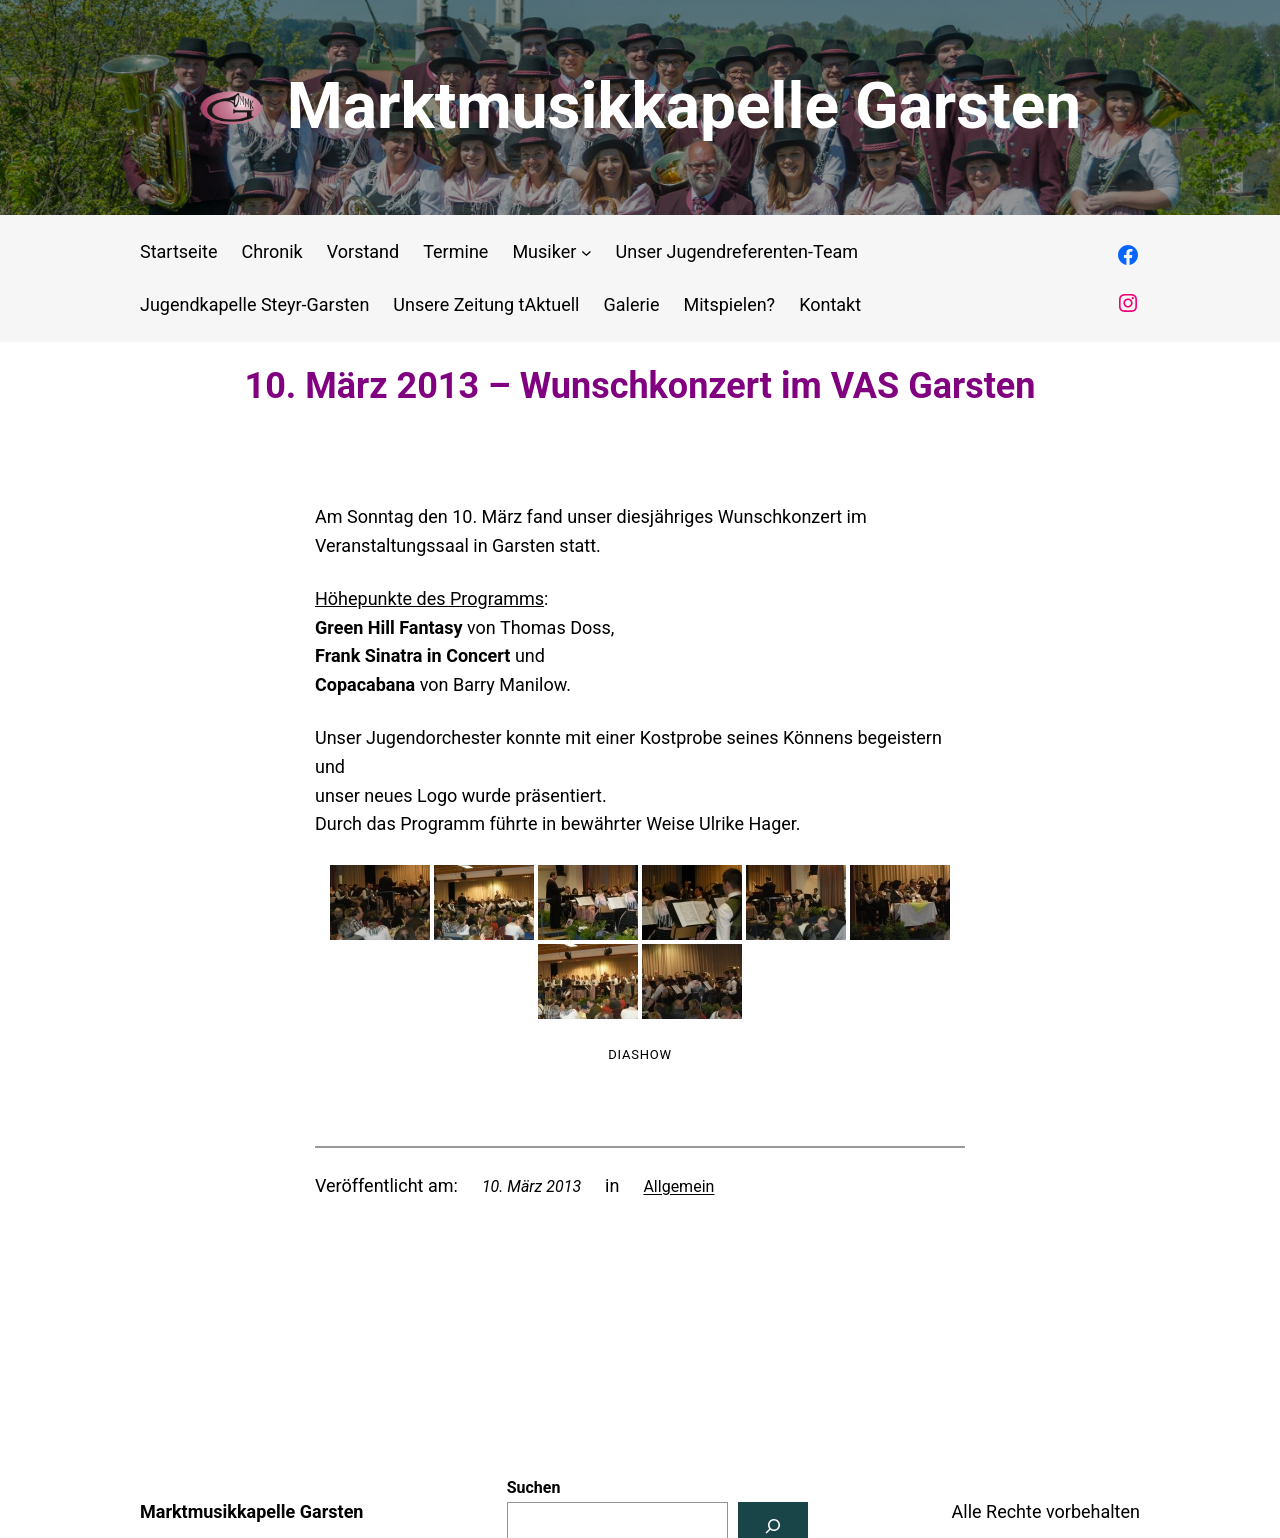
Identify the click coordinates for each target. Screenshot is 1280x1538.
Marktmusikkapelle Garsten (684, 106)
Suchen (534, 1487)
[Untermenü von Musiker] (586, 252)
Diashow (639, 1054)
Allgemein (678, 1186)
